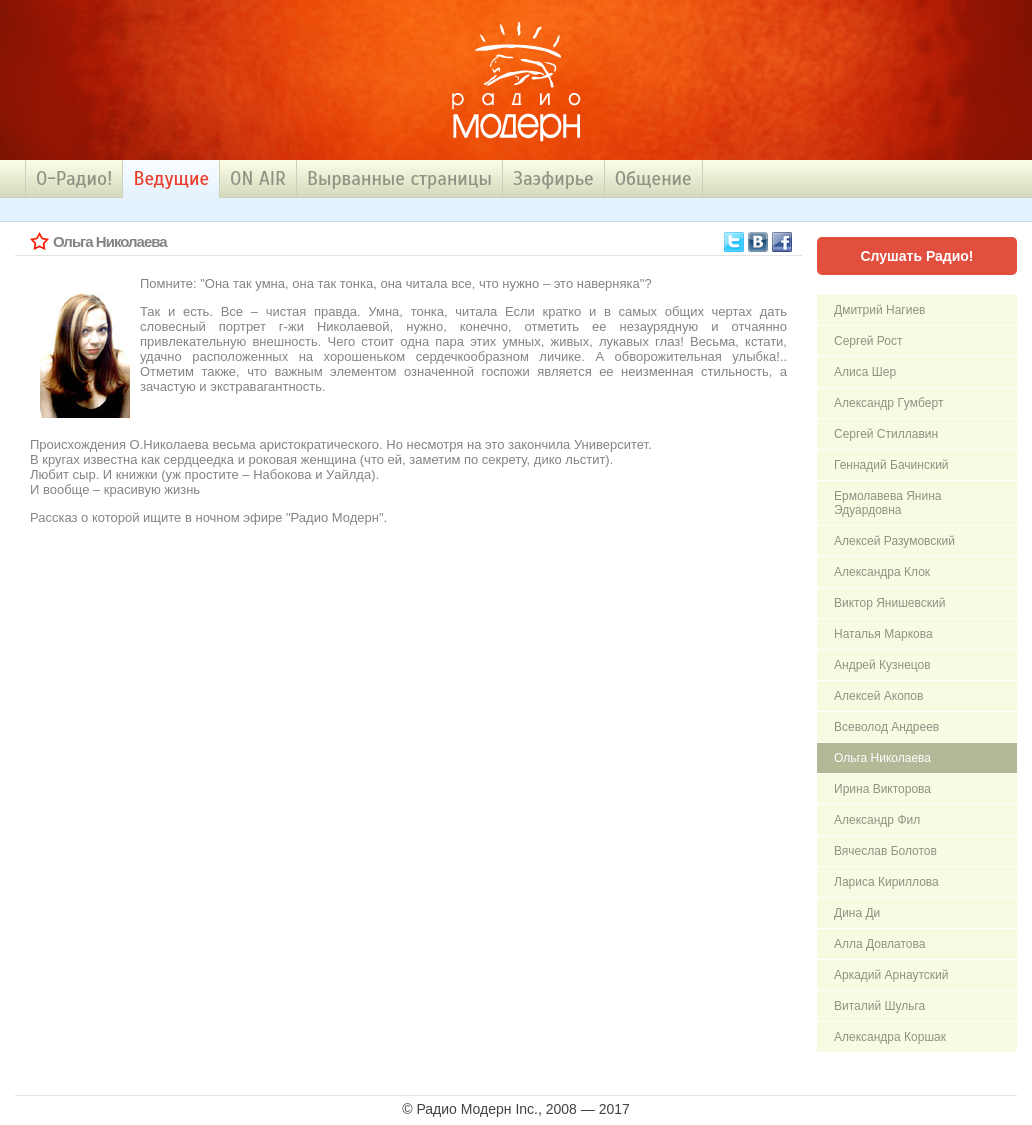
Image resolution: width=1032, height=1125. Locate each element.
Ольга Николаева (882, 758)
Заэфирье (553, 178)
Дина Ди (857, 913)
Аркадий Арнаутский (891, 975)
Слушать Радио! (916, 256)
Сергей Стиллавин (886, 434)
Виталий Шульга (879, 1006)
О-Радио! (74, 178)
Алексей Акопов (878, 696)
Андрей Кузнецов (882, 665)
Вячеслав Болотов (885, 851)
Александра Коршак (890, 1037)
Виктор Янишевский (889, 603)
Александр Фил (877, 820)
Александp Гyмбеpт (889, 403)
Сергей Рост (868, 341)
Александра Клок (882, 572)
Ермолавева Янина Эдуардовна (887, 503)
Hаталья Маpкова (883, 634)
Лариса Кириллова (886, 882)
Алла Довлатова (879, 944)
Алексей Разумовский (894, 541)
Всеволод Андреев (886, 727)
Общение (653, 178)
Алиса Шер (865, 372)
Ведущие (171, 178)
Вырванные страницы (399, 178)
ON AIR (258, 178)
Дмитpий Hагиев (879, 310)
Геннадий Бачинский (891, 465)
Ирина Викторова (882, 789)
